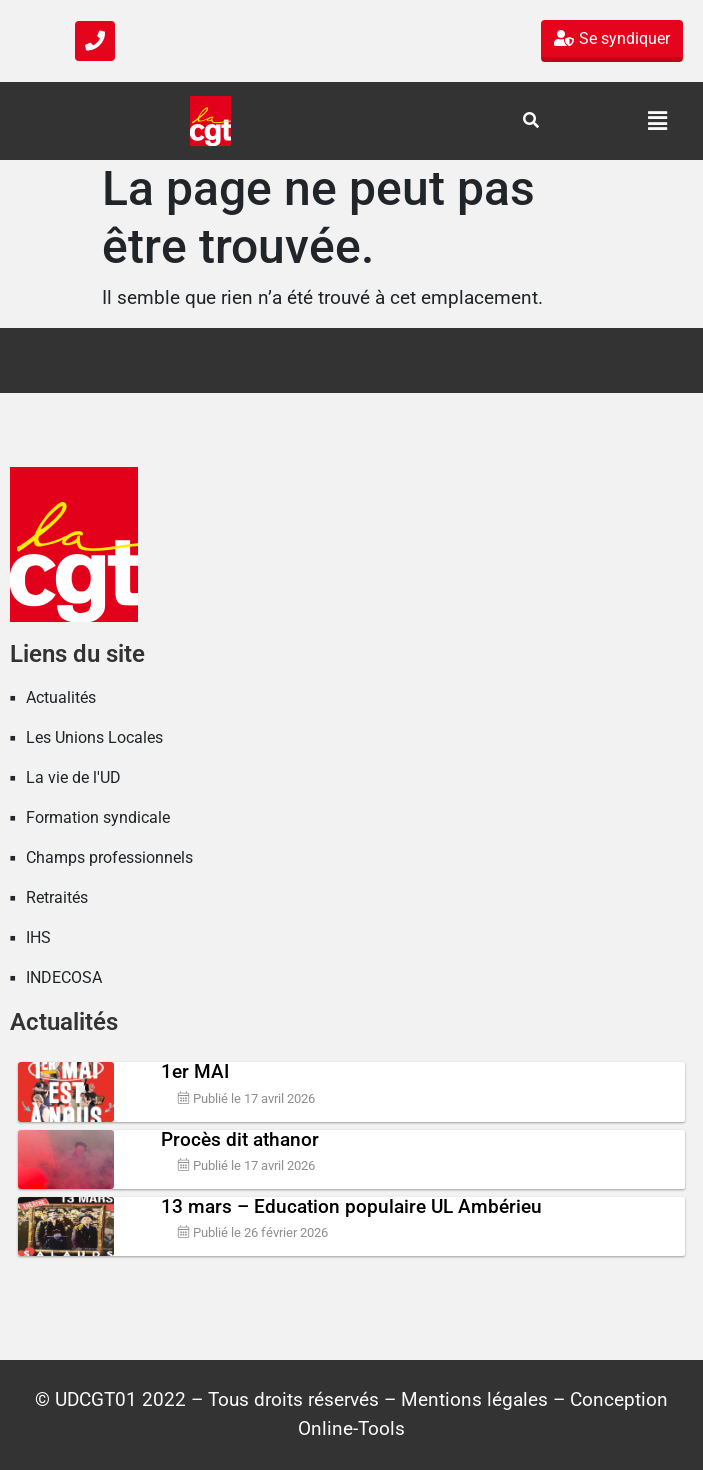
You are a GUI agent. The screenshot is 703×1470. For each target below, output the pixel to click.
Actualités (61, 697)
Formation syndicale (98, 817)
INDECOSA (64, 977)
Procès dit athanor (240, 1139)
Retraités (57, 897)
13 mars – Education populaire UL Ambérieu (351, 1206)
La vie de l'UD (73, 777)
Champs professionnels (109, 857)
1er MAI (195, 1071)
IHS (38, 937)
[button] (658, 121)
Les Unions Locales (94, 737)
